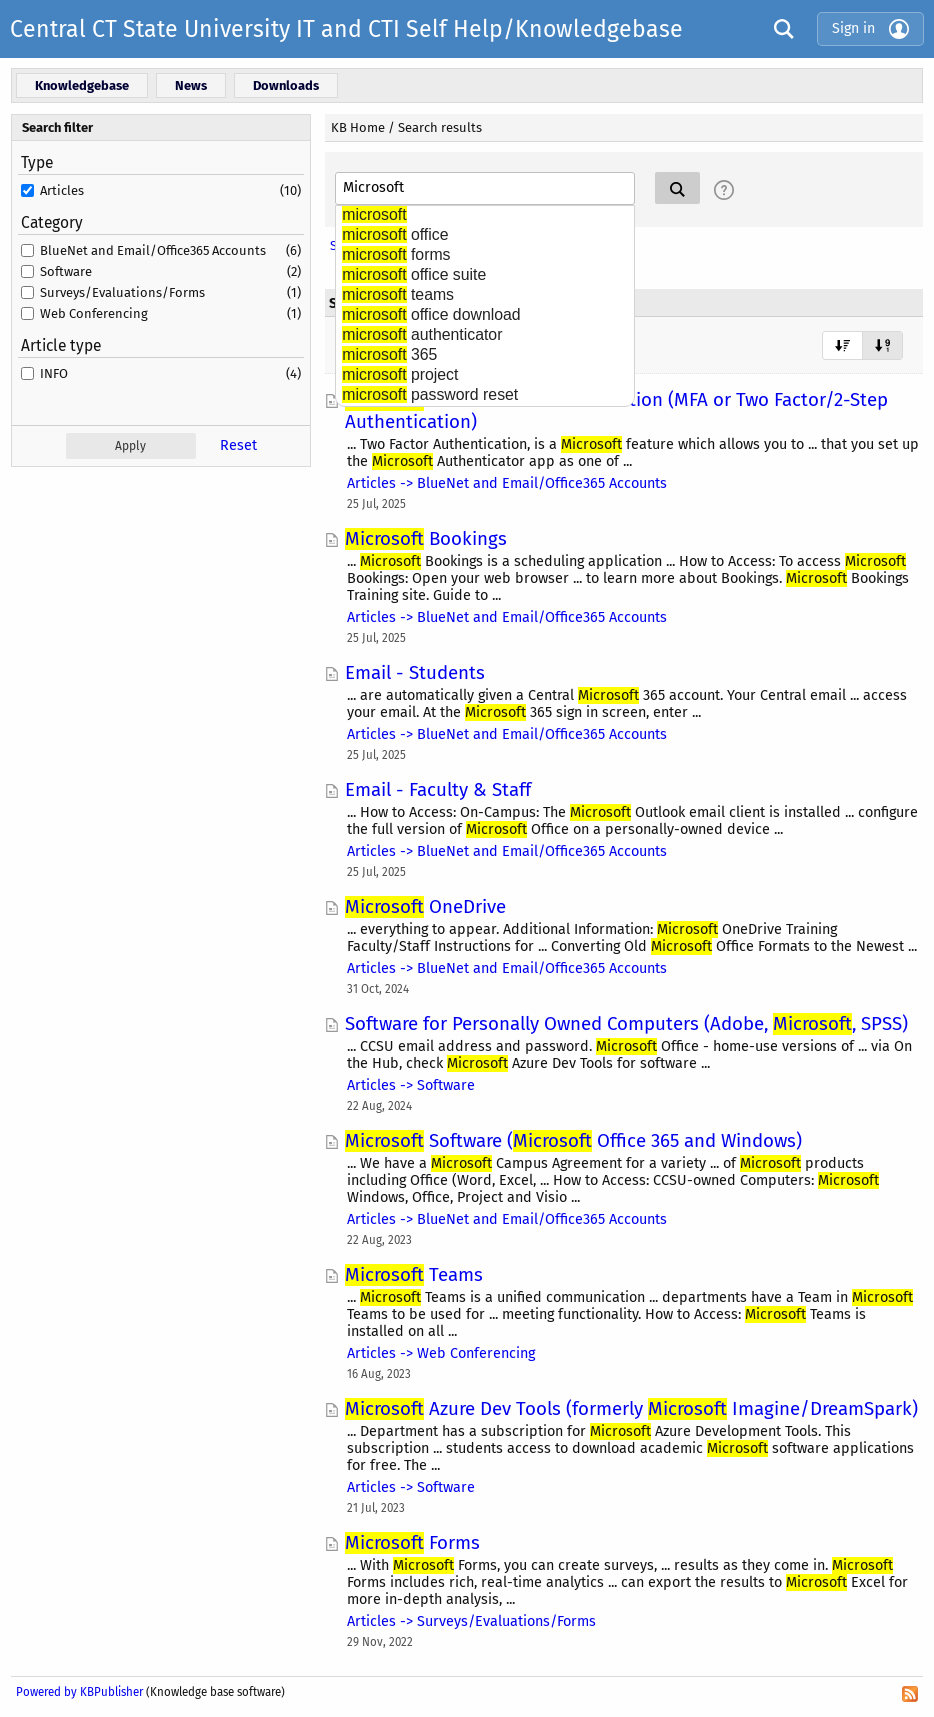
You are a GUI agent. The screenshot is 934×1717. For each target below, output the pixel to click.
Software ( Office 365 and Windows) (573, 1141)
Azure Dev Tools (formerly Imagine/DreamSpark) (631, 1409)
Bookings (426, 539)
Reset (238, 445)
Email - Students (415, 673)
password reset (430, 394)
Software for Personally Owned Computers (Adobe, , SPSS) (626, 1024)
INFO (54, 373)
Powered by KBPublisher (79, 1692)
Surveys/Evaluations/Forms (122, 292)
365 (389, 354)
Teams (414, 1275)
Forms (412, 1543)
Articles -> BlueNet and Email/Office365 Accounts (507, 483)
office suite (414, 274)
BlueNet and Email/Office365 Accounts (153, 250)
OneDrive (425, 907)
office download (431, 314)
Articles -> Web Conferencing (441, 1353)
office (395, 234)
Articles (62, 190)
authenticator (422, 334)
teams (398, 294)
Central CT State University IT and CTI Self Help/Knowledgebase (346, 29)
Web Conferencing (94, 313)
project (400, 374)
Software (66, 271)
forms (396, 254)
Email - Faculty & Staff (438, 790)
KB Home (358, 127)
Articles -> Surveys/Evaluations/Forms (471, 1621)
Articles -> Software (411, 1085)
